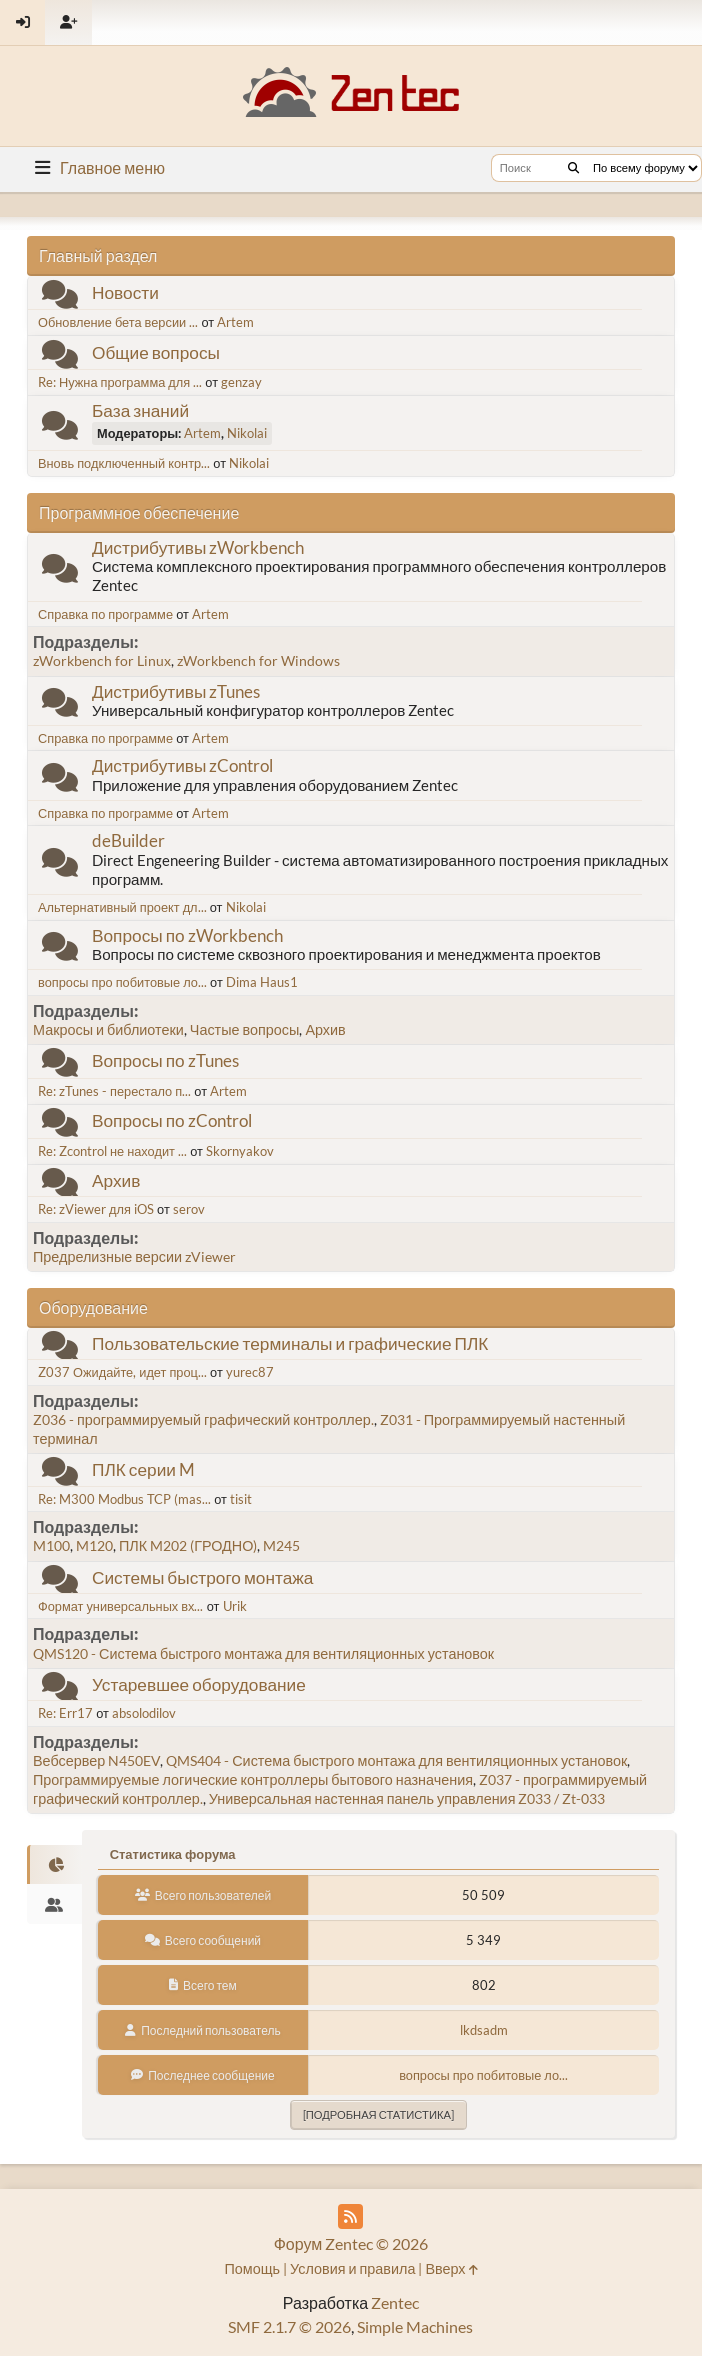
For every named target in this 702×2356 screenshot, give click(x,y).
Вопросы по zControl (172, 1120)
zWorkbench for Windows (258, 660)
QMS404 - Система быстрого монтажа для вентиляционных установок (396, 1760)
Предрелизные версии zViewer (134, 1256)
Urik (235, 1606)
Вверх (451, 2268)
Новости (125, 292)
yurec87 (250, 1372)
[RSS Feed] (350, 2216)
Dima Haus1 (262, 982)
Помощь (252, 2268)
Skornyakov (240, 1151)
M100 (51, 1545)
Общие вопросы (156, 352)
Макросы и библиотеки (108, 1029)
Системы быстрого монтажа (202, 1577)
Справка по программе (105, 614)
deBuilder (128, 840)
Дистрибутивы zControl (182, 765)
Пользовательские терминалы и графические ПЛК (290, 1343)
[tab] (54, 1865)
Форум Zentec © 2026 (351, 2243)
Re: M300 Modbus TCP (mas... (124, 1499)
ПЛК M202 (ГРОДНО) (188, 1545)
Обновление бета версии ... (118, 322)
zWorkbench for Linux (102, 660)
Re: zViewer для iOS (96, 1209)
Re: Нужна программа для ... (120, 382)
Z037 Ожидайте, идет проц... (122, 1372)
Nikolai (247, 433)
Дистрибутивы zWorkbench (198, 547)
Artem (235, 322)
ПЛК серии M (143, 1469)
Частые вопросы (245, 1029)
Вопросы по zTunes (165, 1060)
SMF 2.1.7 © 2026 (289, 2326)
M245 (281, 1545)
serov (189, 1209)
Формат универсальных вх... (120, 1606)
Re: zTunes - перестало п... (114, 1091)
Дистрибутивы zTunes (176, 691)
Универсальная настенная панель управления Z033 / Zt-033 (407, 1798)
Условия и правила (352, 2268)
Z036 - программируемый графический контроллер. (203, 1419)
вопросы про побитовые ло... (122, 982)
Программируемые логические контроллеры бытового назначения (253, 1779)
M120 (94, 1545)
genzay (241, 382)
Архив (325, 1029)
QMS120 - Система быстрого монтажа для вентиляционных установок (263, 1653)
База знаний (140, 410)
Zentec (395, 2302)
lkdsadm (484, 2030)
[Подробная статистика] (378, 2114)
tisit (241, 1499)
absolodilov (144, 1713)
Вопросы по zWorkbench (187, 935)
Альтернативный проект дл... (122, 907)
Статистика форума (173, 1854)
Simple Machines (415, 2326)
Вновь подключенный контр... (124, 463)
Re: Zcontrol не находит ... (112, 1151)
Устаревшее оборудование (199, 1684)
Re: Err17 (65, 1713)
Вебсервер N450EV (96, 1760)
